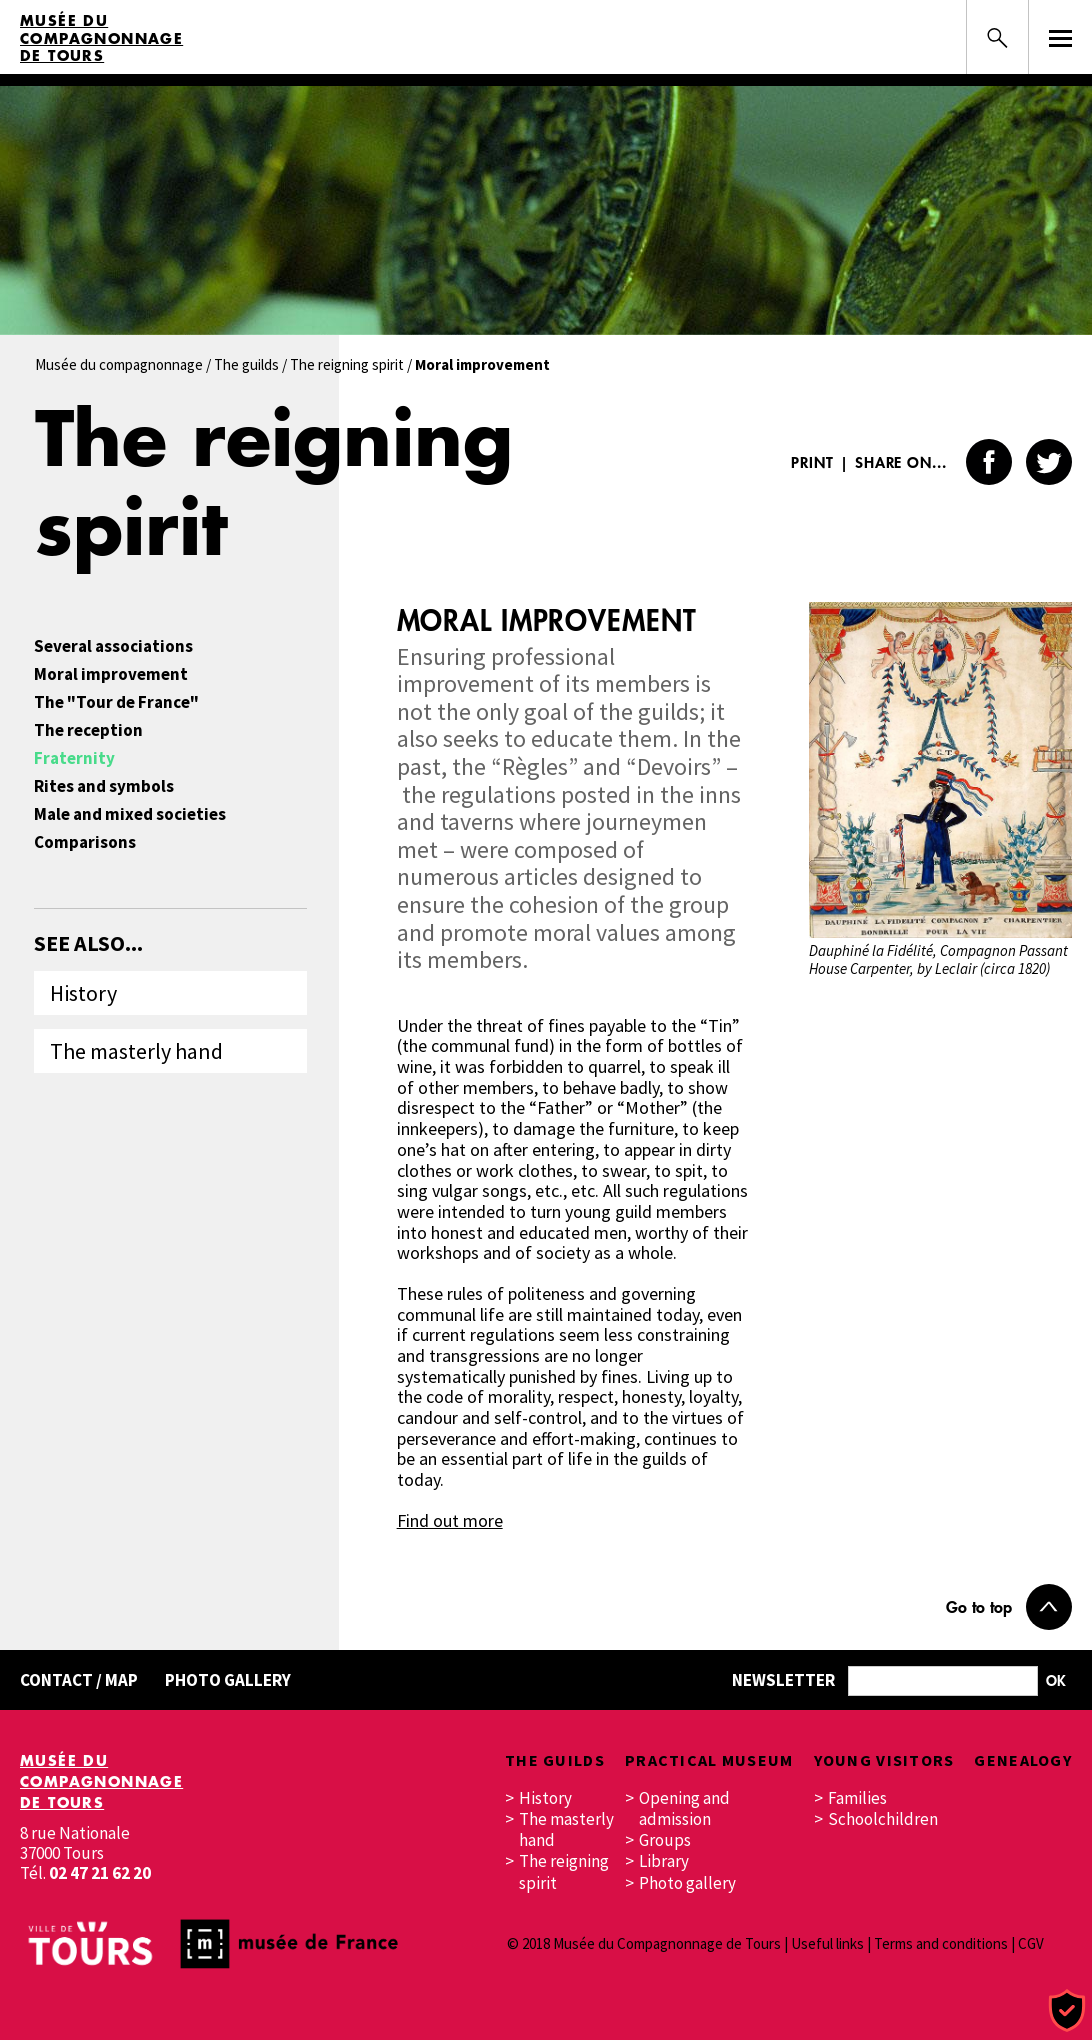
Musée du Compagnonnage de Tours (101, 38)
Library (664, 1861)
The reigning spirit (347, 364)
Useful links (827, 1943)
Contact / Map (79, 1680)
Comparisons (85, 842)
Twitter (1049, 462)
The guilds (246, 364)
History (83, 993)
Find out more (450, 1520)
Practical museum (709, 1760)
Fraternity (74, 758)
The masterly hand (136, 1051)
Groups (665, 1840)
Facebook (989, 462)
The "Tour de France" (116, 702)
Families (857, 1798)
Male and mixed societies (130, 814)
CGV (1031, 1943)
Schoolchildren (881, 1819)
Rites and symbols (104, 786)
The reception (88, 730)
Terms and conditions (941, 1943)
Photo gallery (228, 1680)
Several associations (113, 646)
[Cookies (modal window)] (1067, 2011)
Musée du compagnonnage (119, 364)
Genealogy (1023, 1760)
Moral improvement (111, 674)
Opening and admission (684, 1809)
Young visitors (884, 1760)
